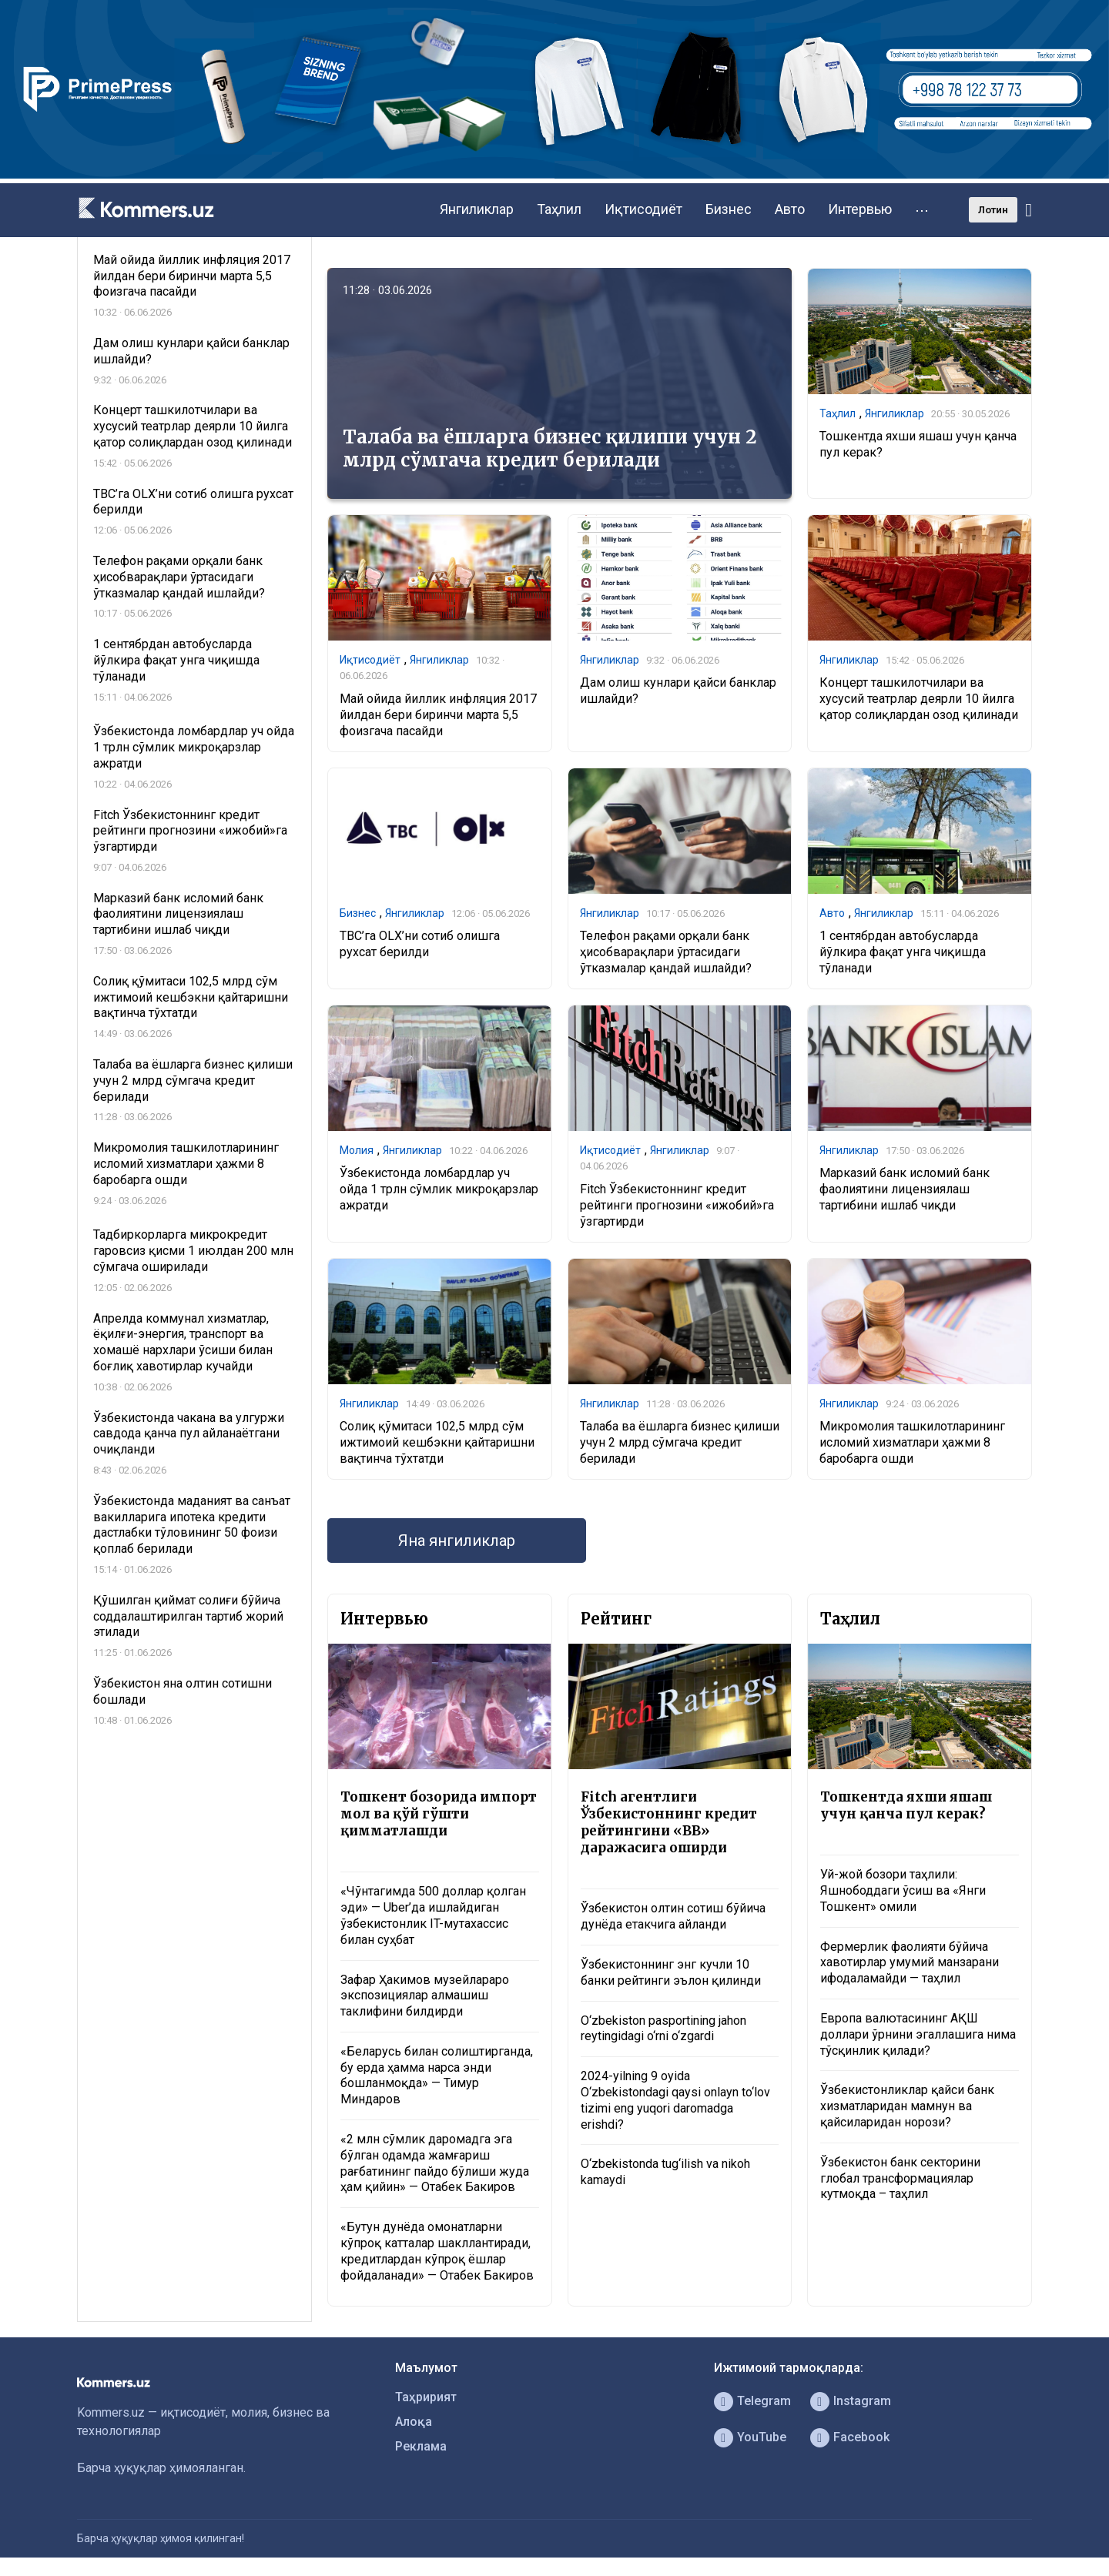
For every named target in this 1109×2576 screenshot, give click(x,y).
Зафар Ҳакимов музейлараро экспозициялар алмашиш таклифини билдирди (424, 1995)
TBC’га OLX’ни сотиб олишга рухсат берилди (420, 943)
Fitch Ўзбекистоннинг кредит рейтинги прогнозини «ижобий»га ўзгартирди (677, 1205)
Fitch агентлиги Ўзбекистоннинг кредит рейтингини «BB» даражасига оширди (669, 1822)
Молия (357, 1150)
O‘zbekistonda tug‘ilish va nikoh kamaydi (665, 2171)
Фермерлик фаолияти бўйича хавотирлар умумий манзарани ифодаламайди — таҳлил (909, 1962)
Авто (790, 209)
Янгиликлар (477, 209)
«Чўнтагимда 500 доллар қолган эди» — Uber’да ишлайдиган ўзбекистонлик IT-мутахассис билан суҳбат (433, 1915)
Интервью (860, 209)
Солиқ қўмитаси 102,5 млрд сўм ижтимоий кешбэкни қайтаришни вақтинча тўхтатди (437, 1442)
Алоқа (413, 2421)
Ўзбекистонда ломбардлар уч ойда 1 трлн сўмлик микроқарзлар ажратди (439, 1189)
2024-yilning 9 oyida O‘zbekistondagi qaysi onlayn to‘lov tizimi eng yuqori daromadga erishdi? (675, 2100)
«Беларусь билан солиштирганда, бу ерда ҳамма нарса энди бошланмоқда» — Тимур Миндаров (436, 2075)
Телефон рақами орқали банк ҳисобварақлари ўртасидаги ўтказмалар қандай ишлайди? (666, 951)
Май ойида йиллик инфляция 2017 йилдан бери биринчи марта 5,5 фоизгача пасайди (438, 714)
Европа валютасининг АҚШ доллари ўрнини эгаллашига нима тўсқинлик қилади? (918, 2034)
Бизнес (728, 209)
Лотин (993, 210)
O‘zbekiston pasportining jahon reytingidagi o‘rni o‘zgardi (663, 2028)
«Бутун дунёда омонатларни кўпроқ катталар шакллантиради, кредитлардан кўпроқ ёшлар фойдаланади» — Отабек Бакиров (437, 2251)
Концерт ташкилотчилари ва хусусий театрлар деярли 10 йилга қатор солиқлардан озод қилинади (918, 698)
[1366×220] (554, 174)
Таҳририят (426, 2397)
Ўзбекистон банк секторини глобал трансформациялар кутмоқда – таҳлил (900, 2178)
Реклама (421, 2446)
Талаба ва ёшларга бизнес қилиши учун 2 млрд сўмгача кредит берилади (550, 448)
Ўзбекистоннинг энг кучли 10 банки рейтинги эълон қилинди (671, 1972)
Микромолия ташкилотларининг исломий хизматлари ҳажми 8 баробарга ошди (912, 1442)
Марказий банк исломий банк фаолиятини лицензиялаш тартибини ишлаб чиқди (904, 1189)
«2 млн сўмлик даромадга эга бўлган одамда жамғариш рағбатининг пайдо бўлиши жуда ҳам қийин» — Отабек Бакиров (434, 2163)
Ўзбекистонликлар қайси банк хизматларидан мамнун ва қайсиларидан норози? (907, 2106)
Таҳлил (559, 209)
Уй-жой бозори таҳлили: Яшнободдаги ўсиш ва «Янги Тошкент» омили (903, 1890)
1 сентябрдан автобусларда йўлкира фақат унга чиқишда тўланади (902, 951)
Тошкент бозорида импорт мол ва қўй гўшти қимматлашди (438, 1813)
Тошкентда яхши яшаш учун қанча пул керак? (906, 1805)
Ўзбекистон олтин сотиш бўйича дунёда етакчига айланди (673, 1916)
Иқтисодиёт (643, 209)
